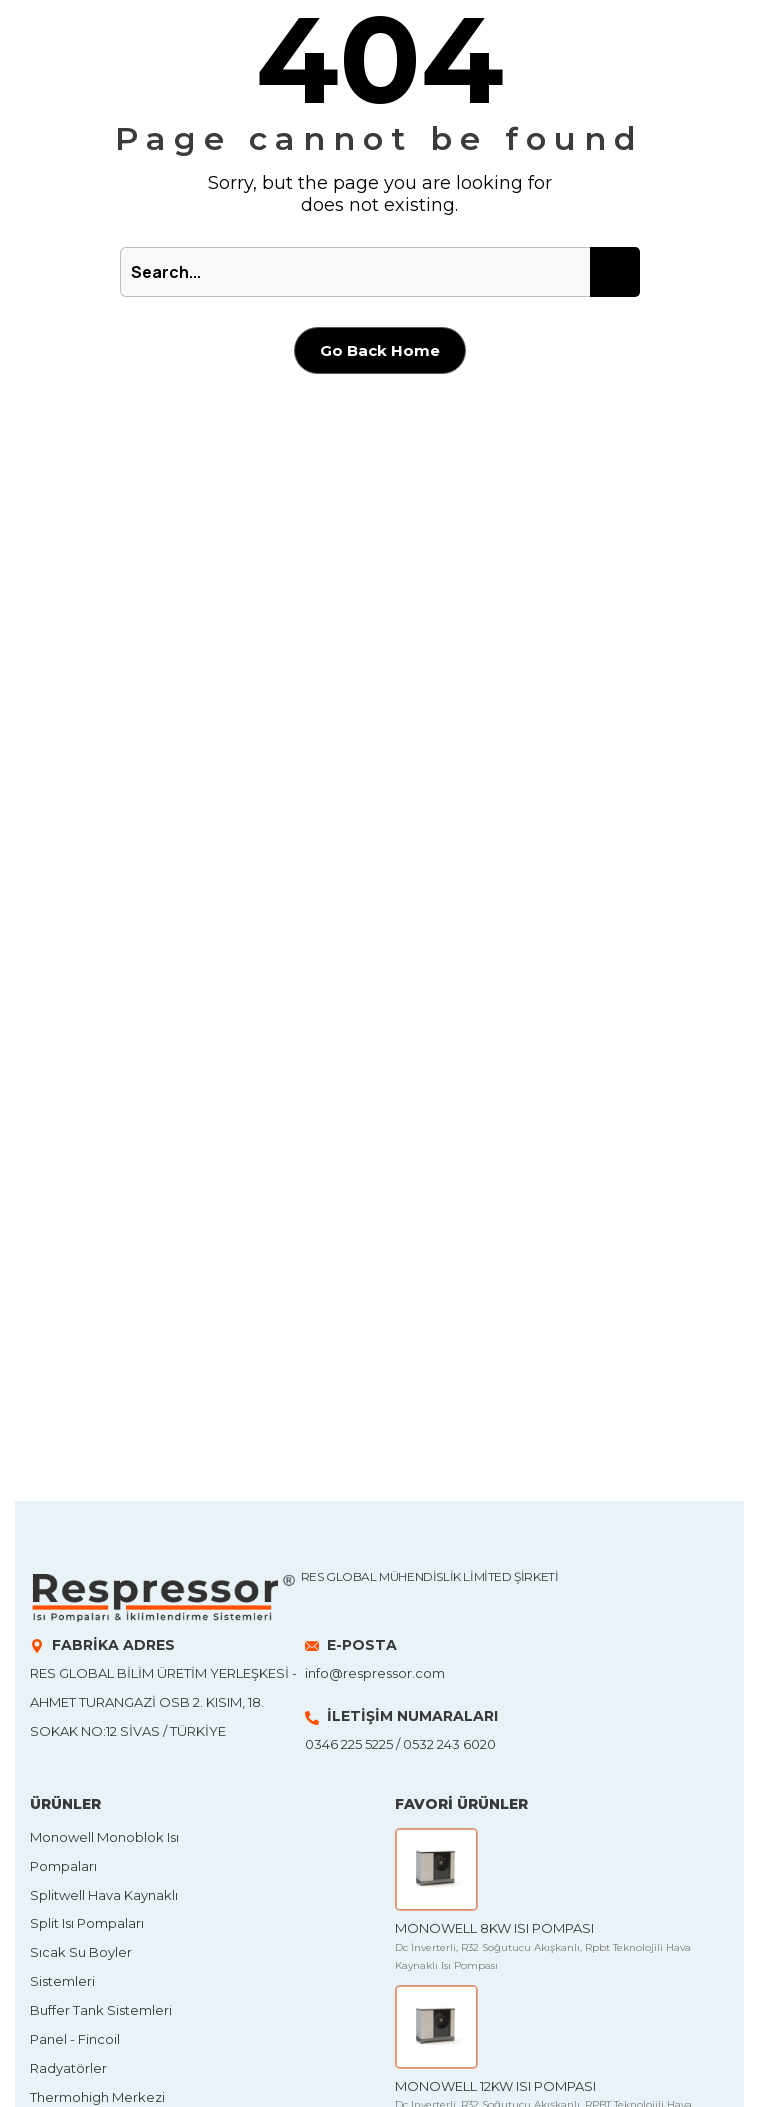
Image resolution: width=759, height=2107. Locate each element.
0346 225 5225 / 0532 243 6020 (400, 1744)
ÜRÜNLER (65, 1804)
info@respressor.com (375, 1673)
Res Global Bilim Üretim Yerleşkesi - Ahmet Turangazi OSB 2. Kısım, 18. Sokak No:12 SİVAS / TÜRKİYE (163, 1702)
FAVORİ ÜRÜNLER (461, 1804)
